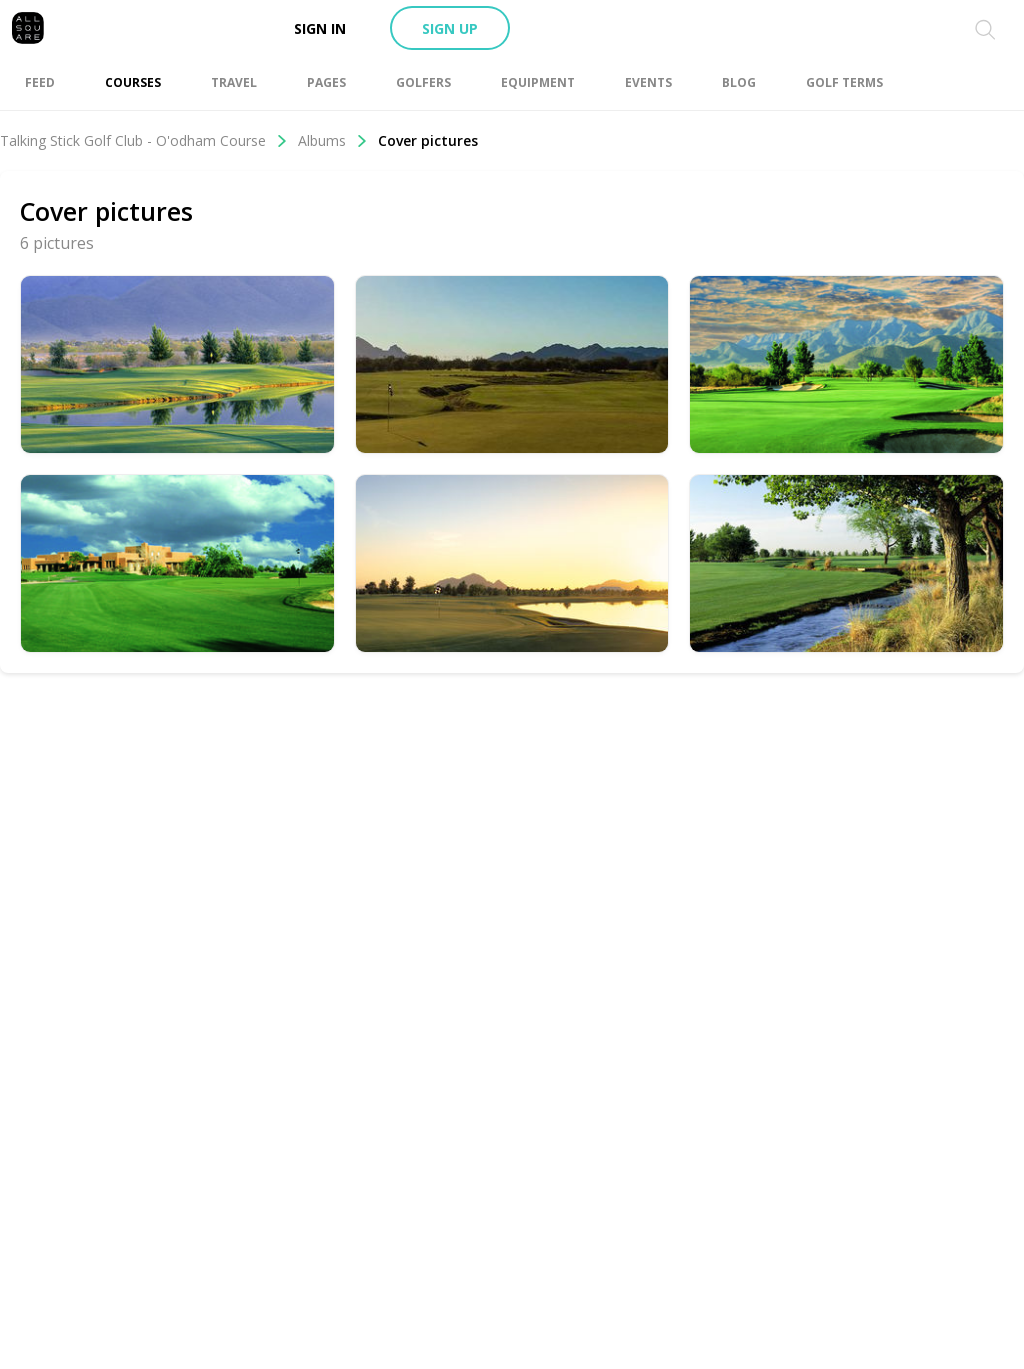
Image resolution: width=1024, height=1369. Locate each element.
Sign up (450, 28)
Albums (333, 140)
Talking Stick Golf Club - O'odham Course (144, 140)
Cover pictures (428, 140)
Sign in (320, 28)
